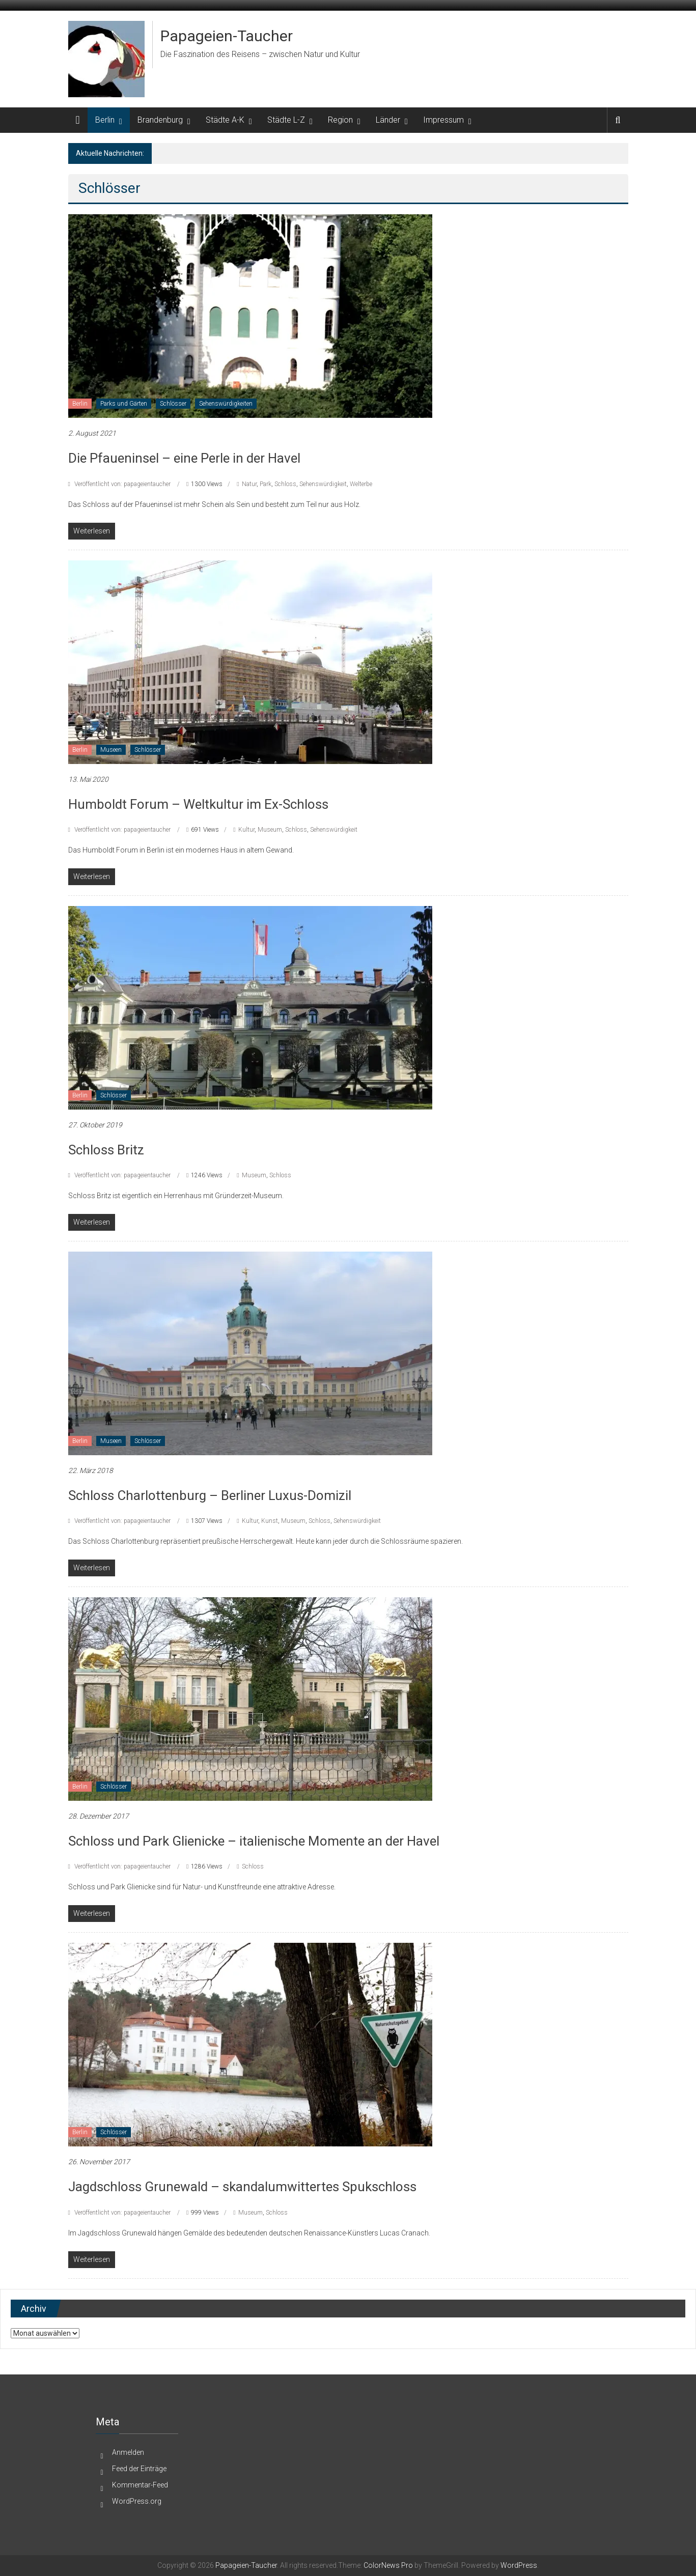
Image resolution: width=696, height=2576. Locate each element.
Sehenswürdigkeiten (226, 403)
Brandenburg (160, 120)
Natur (249, 484)
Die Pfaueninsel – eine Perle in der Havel (184, 458)
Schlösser (173, 403)
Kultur (246, 829)
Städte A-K (225, 120)
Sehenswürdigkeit (323, 484)
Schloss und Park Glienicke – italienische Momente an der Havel (253, 1841)
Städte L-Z (286, 120)
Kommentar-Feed (140, 2485)
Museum (270, 829)
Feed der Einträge (139, 2469)
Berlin (105, 120)
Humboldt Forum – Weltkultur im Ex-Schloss (198, 804)
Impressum (443, 120)
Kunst (269, 1520)
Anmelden (128, 2452)
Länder (388, 120)
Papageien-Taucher (226, 36)
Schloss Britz (106, 1149)
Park (265, 484)
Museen (111, 749)
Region (340, 120)
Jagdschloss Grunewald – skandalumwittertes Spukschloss (242, 2186)
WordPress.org (136, 2501)
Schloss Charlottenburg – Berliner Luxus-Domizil (209, 1495)
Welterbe (361, 484)
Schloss (285, 484)
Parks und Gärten (123, 403)
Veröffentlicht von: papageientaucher (122, 484)
